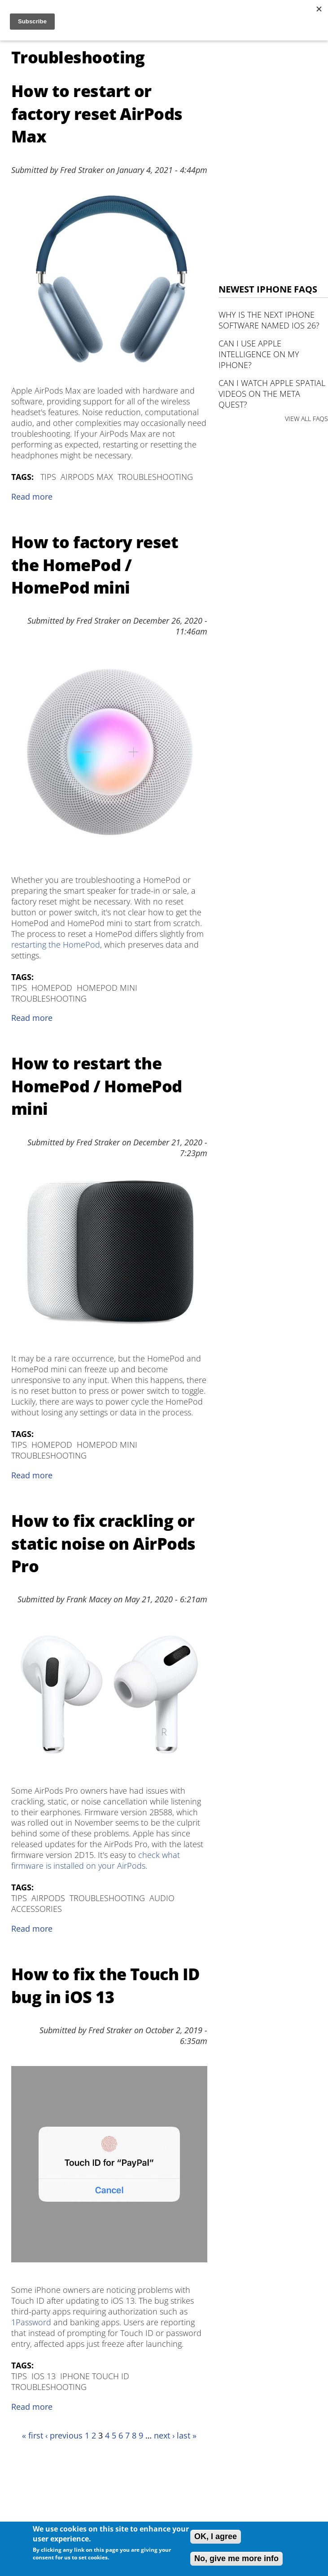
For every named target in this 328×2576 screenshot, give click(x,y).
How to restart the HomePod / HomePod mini (96, 1086)
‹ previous (64, 2435)
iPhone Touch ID (94, 2376)
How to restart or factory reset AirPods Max (97, 113)
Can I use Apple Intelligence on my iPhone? (259, 354)
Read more (31, 496)
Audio (162, 1898)
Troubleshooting (155, 476)
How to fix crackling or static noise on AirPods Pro (103, 1543)
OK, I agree (215, 2536)
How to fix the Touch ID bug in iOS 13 (105, 1985)
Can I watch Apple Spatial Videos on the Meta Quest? (272, 393)
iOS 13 (43, 2376)
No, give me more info (236, 2558)
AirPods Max (87, 476)
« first (32, 2435)
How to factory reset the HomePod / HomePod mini (94, 565)
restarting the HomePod (55, 944)
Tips (48, 476)
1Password (31, 2322)
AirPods (48, 1898)
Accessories (36, 1908)
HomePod (51, 987)
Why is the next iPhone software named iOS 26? (269, 320)
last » (187, 2435)
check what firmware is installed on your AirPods (95, 1860)
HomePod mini (107, 987)
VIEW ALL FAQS (306, 418)
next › (164, 2435)
